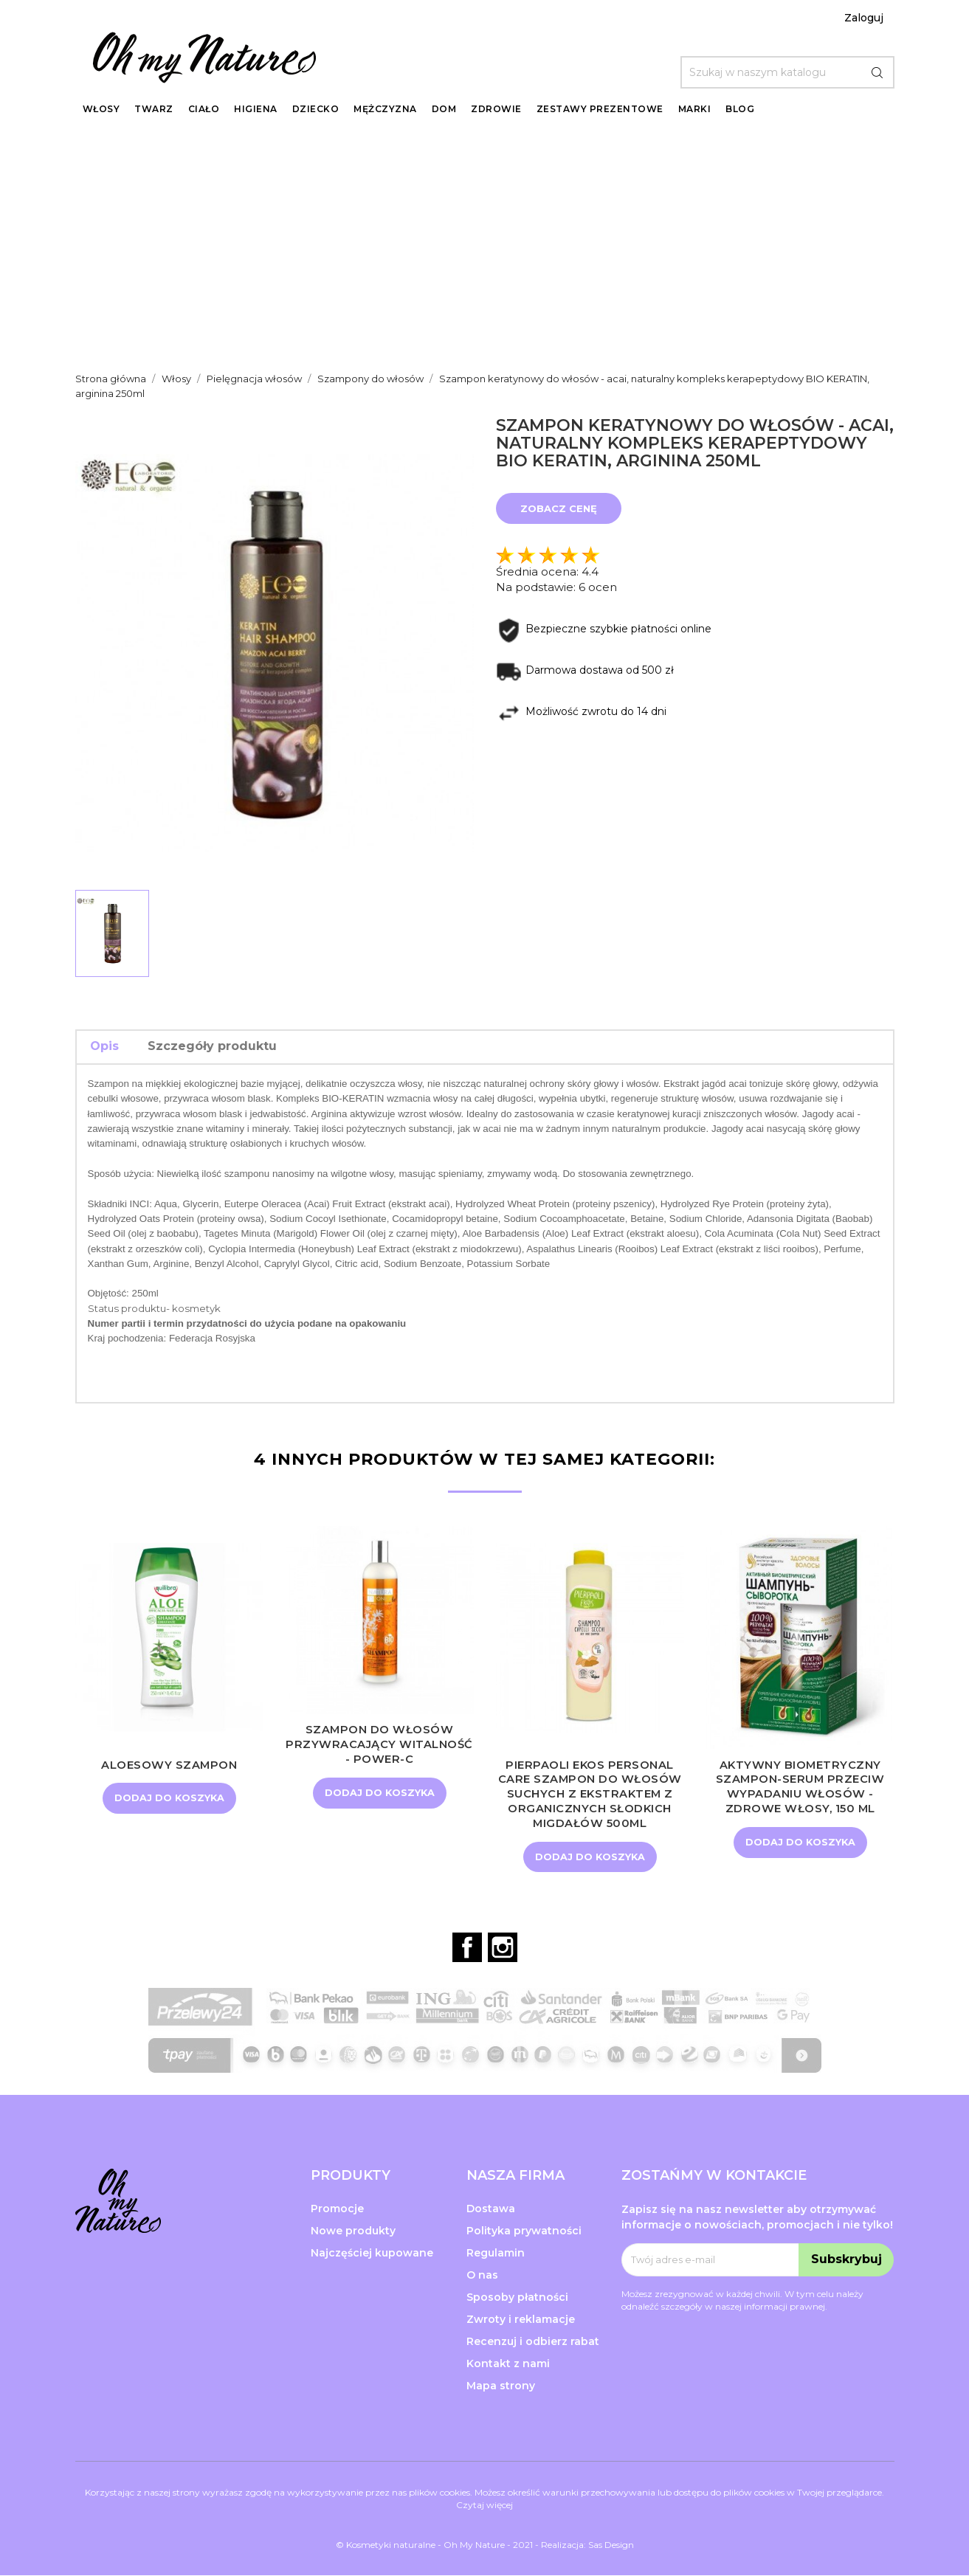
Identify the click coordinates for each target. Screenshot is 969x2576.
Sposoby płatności (517, 2297)
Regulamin (495, 2253)
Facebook (467, 1948)
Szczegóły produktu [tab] (212, 1046)
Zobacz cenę (558, 508)
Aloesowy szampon (169, 1765)
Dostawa (490, 2209)
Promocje (337, 2209)
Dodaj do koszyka (169, 1798)
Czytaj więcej (484, 2505)
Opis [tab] (104, 1046)
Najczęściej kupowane (372, 2253)
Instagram (502, 1948)
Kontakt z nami (508, 2364)
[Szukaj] (787, 72)
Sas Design (611, 2544)
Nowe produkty (353, 2231)
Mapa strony (500, 2385)
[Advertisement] (485, 244)
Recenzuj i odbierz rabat (532, 2342)
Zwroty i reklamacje (520, 2320)
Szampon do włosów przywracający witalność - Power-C (379, 1744)
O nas (482, 2275)
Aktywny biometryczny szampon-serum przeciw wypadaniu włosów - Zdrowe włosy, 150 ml (800, 1786)
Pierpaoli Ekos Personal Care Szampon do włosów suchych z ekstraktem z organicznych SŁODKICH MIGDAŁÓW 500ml (589, 1794)
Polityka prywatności (524, 2231)
